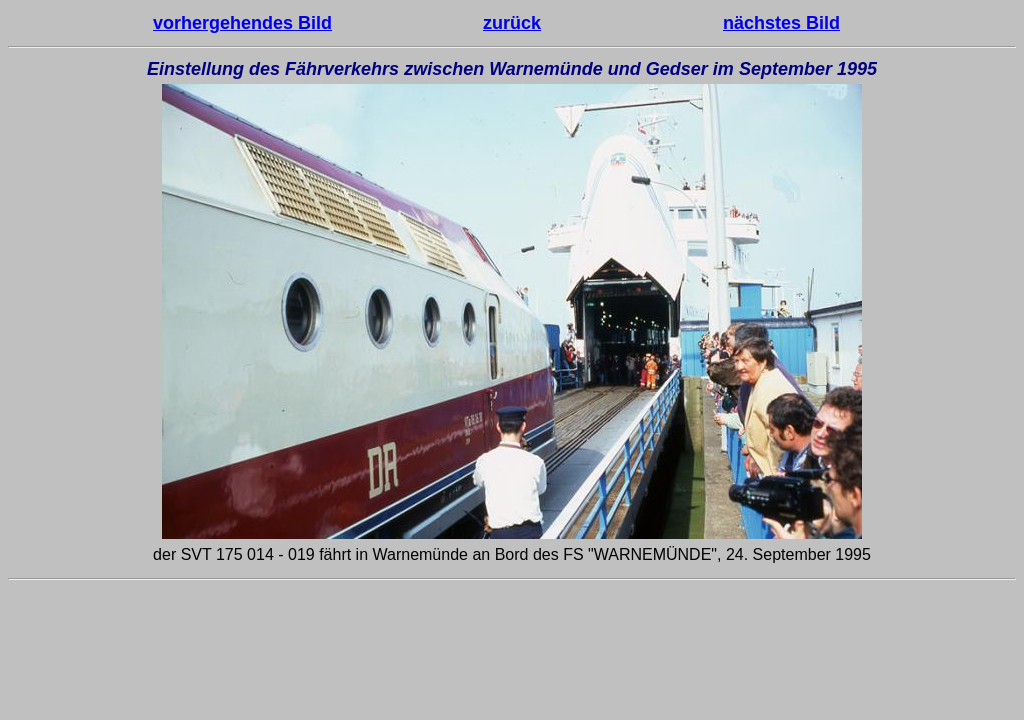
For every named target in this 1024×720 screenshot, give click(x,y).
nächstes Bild (781, 23)
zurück (512, 23)
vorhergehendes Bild (242, 23)
